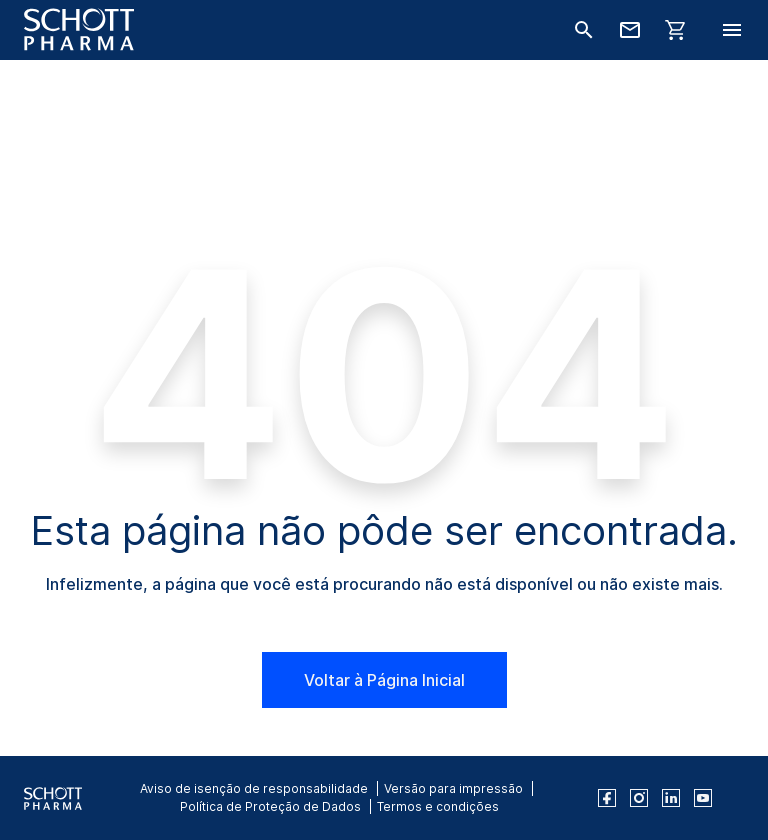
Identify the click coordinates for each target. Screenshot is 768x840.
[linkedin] (671, 798)
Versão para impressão (453, 788)
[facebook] (607, 798)
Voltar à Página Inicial (384, 680)
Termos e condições (438, 806)
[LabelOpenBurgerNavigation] (732, 30)
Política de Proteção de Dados (270, 806)
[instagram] (639, 798)
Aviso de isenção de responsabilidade (254, 788)
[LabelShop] (676, 30)
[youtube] (703, 798)
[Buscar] (584, 30)
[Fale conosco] (630, 30)
